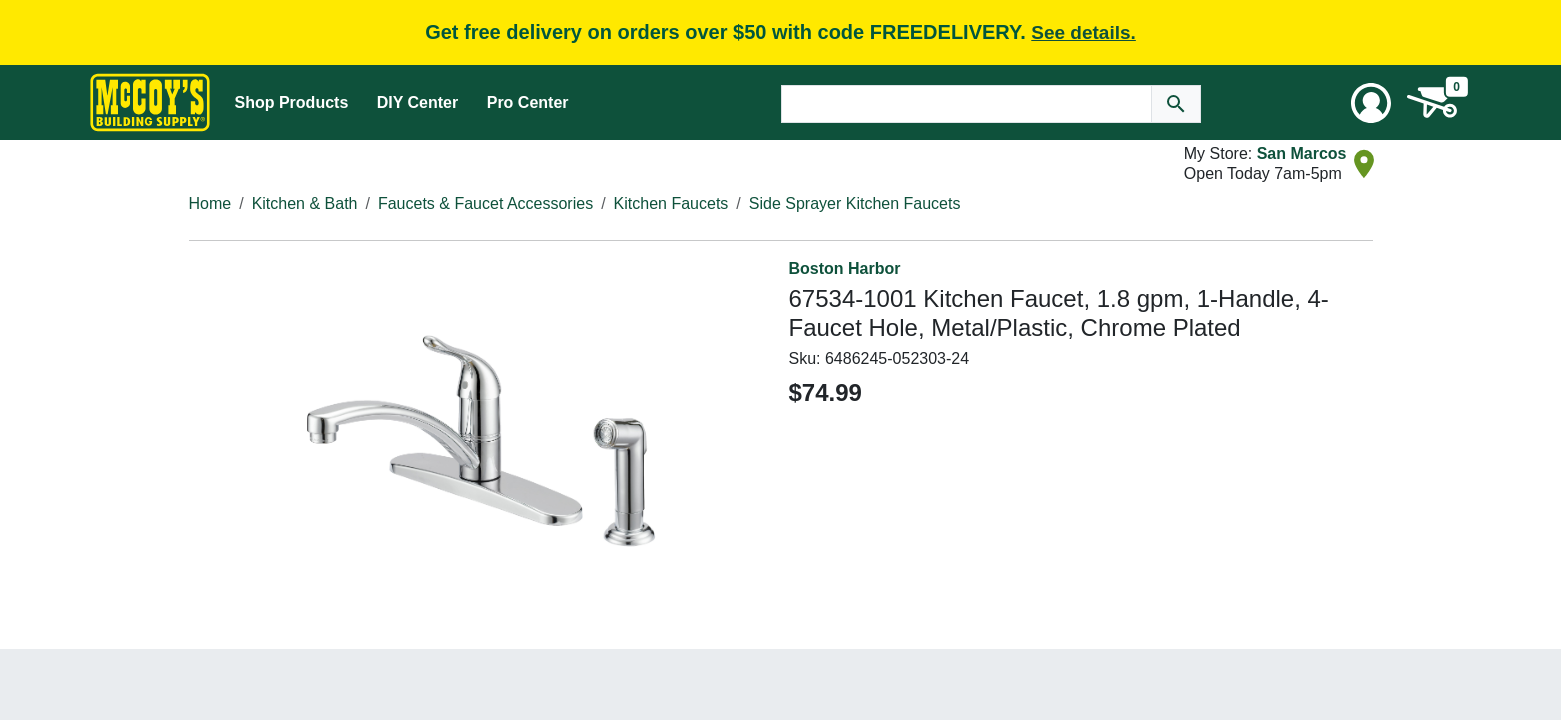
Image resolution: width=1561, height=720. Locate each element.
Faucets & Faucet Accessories (485, 203)
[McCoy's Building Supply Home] (150, 102)
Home (210, 203)
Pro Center (528, 102)
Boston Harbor (845, 268)
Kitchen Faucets (671, 203)
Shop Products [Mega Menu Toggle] (292, 102)
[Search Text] (966, 104)
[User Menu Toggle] (1371, 103)
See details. (1083, 32)
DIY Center (418, 102)
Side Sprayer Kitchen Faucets (855, 203)
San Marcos (1302, 153)
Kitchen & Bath (305, 203)
